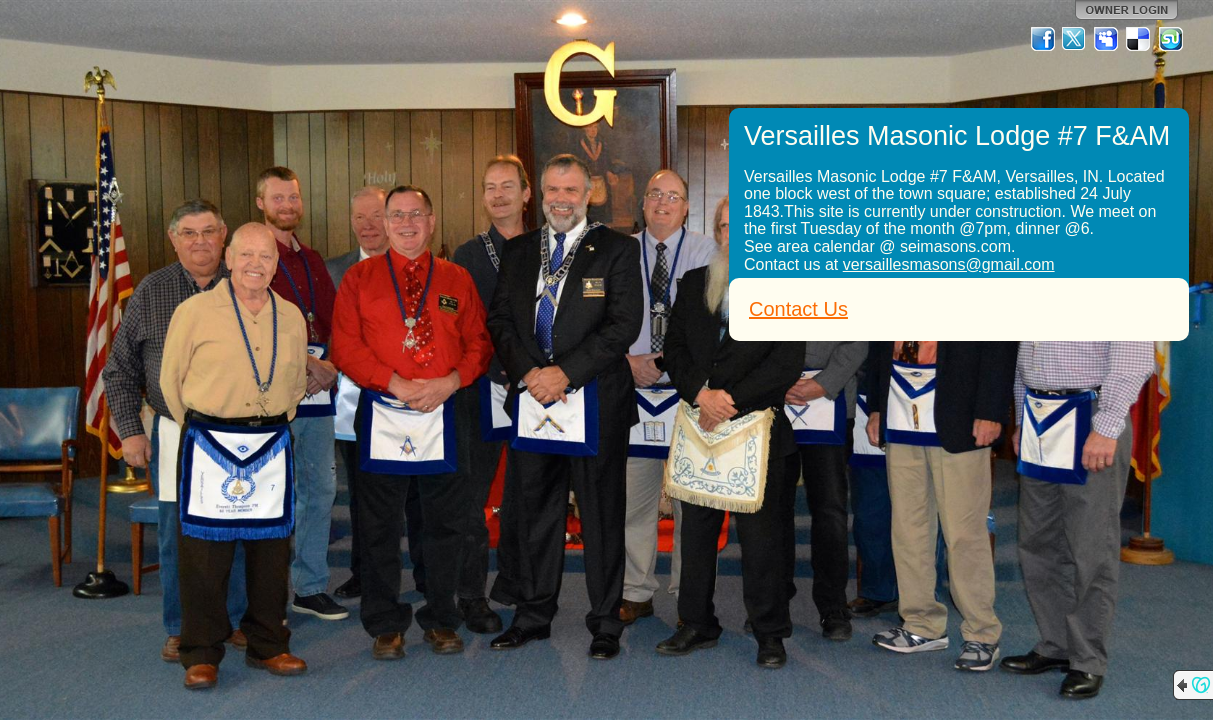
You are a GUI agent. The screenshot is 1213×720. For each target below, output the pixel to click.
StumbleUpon (1171, 39)
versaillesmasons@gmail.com (949, 264)
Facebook (1043, 39)
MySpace (1107, 39)
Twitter (1075, 39)
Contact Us (798, 309)
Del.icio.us (1139, 39)
